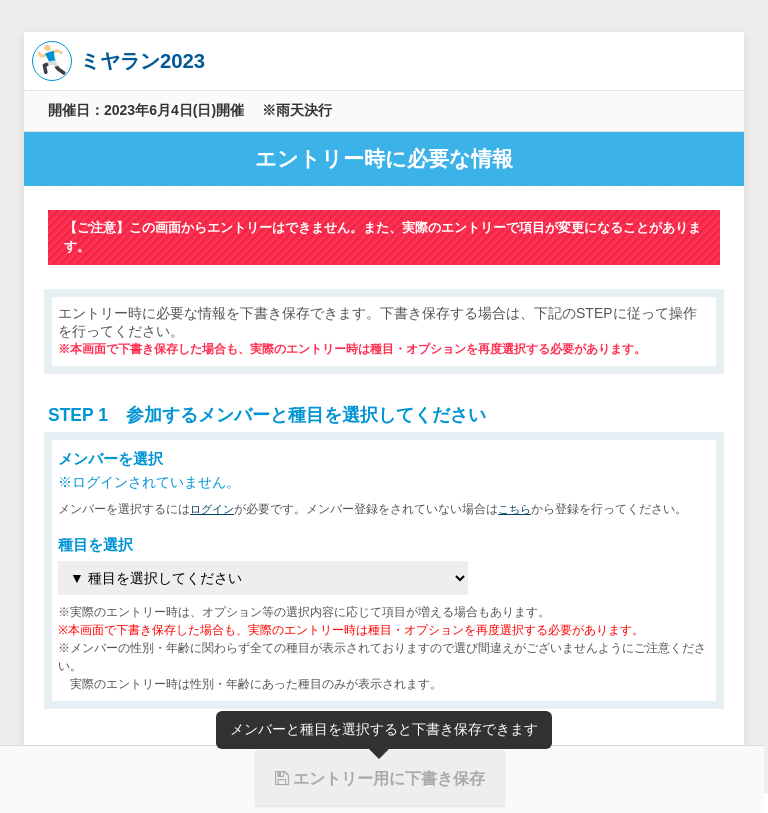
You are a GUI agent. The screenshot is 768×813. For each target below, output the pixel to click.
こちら (520, 509)
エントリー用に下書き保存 (380, 778)
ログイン (214, 509)
